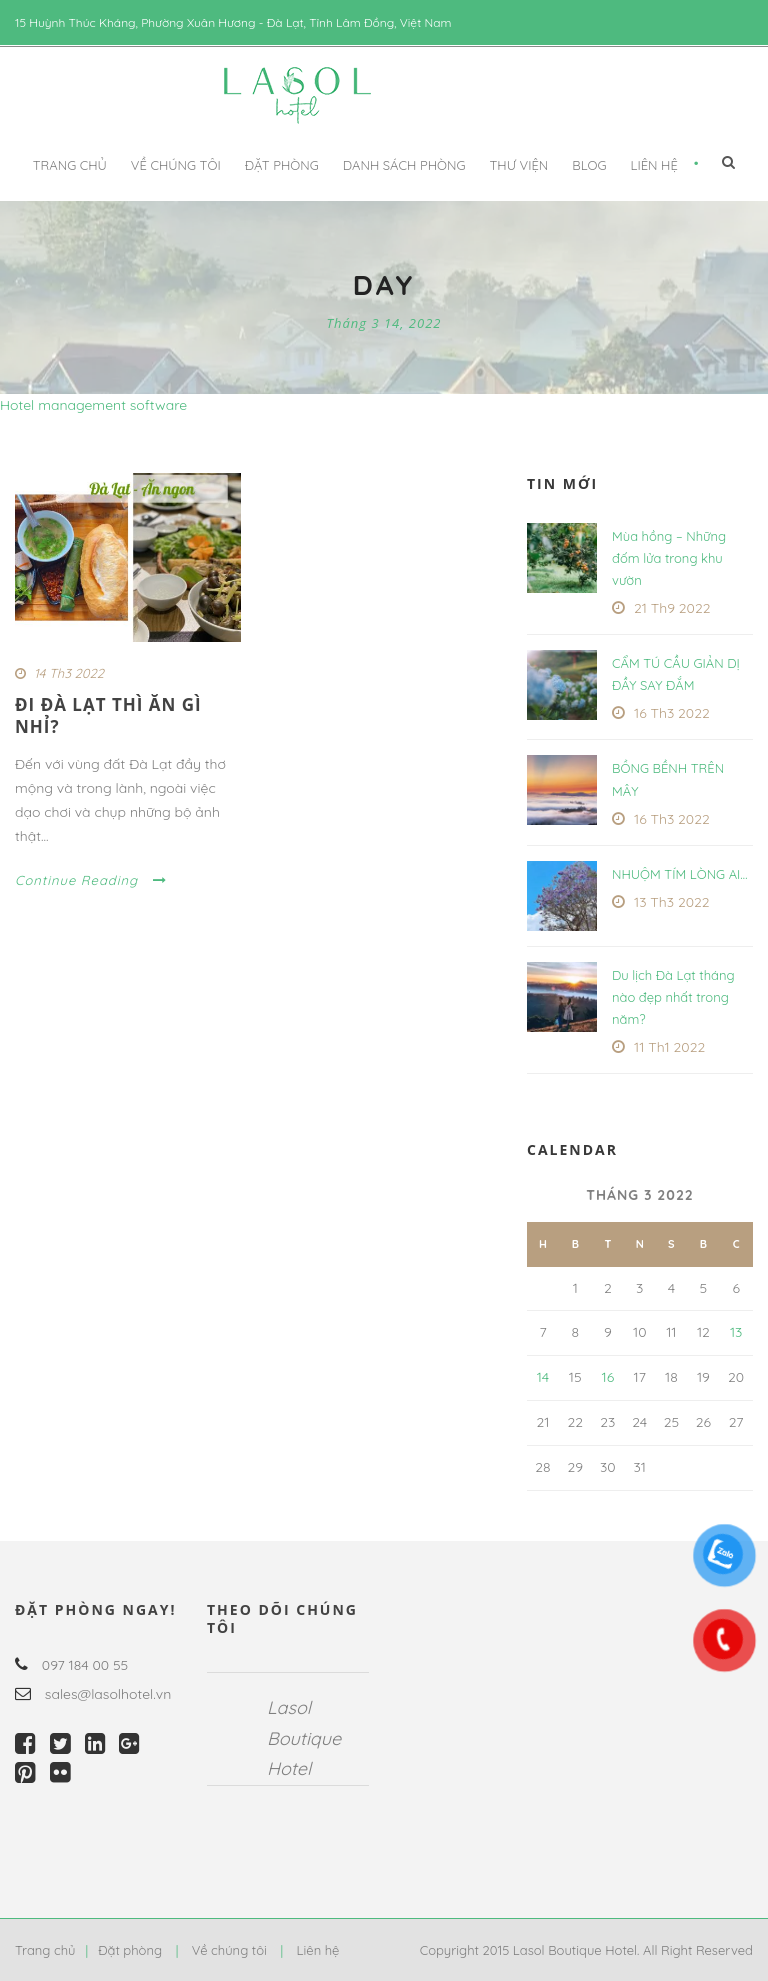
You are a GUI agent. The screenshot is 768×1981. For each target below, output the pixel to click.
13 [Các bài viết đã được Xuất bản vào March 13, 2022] (736, 1332)
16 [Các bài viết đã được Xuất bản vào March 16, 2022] (607, 1377)
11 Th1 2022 (669, 1047)
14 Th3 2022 (69, 673)
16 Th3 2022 (672, 713)
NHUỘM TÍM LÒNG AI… (680, 874)
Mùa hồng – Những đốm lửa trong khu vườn (669, 558)
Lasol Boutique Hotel (304, 1738)
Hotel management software (93, 405)
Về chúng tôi (176, 165)
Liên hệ (654, 165)
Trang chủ (70, 165)
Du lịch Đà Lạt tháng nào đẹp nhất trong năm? (673, 997)
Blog (589, 165)
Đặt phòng (282, 165)
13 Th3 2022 (672, 902)
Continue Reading (91, 880)
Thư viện (518, 165)
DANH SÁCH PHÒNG (404, 165)
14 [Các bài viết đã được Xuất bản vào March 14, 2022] (543, 1377)
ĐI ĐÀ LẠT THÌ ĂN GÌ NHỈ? (108, 715)
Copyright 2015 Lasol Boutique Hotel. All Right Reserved (586, 1950)
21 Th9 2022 (672, 608)
